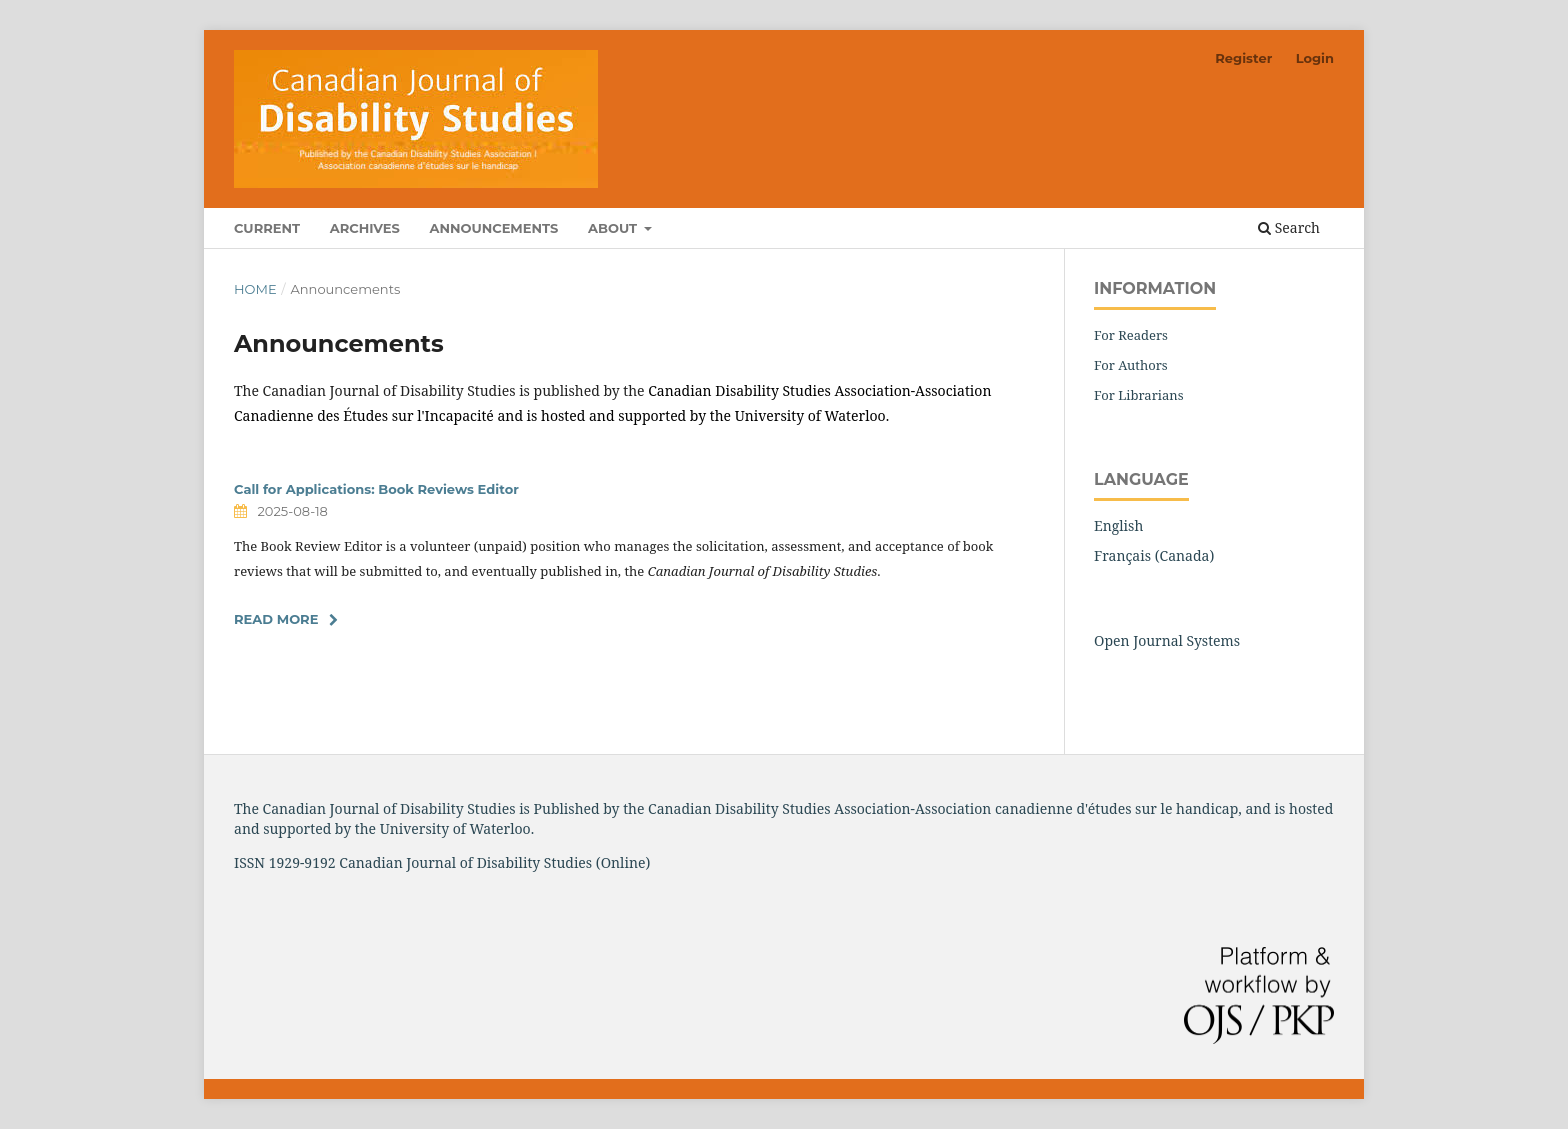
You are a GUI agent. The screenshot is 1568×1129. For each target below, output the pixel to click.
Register (1243, 58)
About (614, 228)
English (1118, 525)
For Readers (1131, 335)
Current (267, 228)
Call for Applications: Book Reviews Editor (376, 489)
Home (255, 289)
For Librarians (1139, 395)
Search (1289, 227)
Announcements (493, 228)
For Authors (1131, 365)
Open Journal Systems (1167, 640)
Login (1315, 58)
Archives (365, 228)
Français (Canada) (1154, 555)
